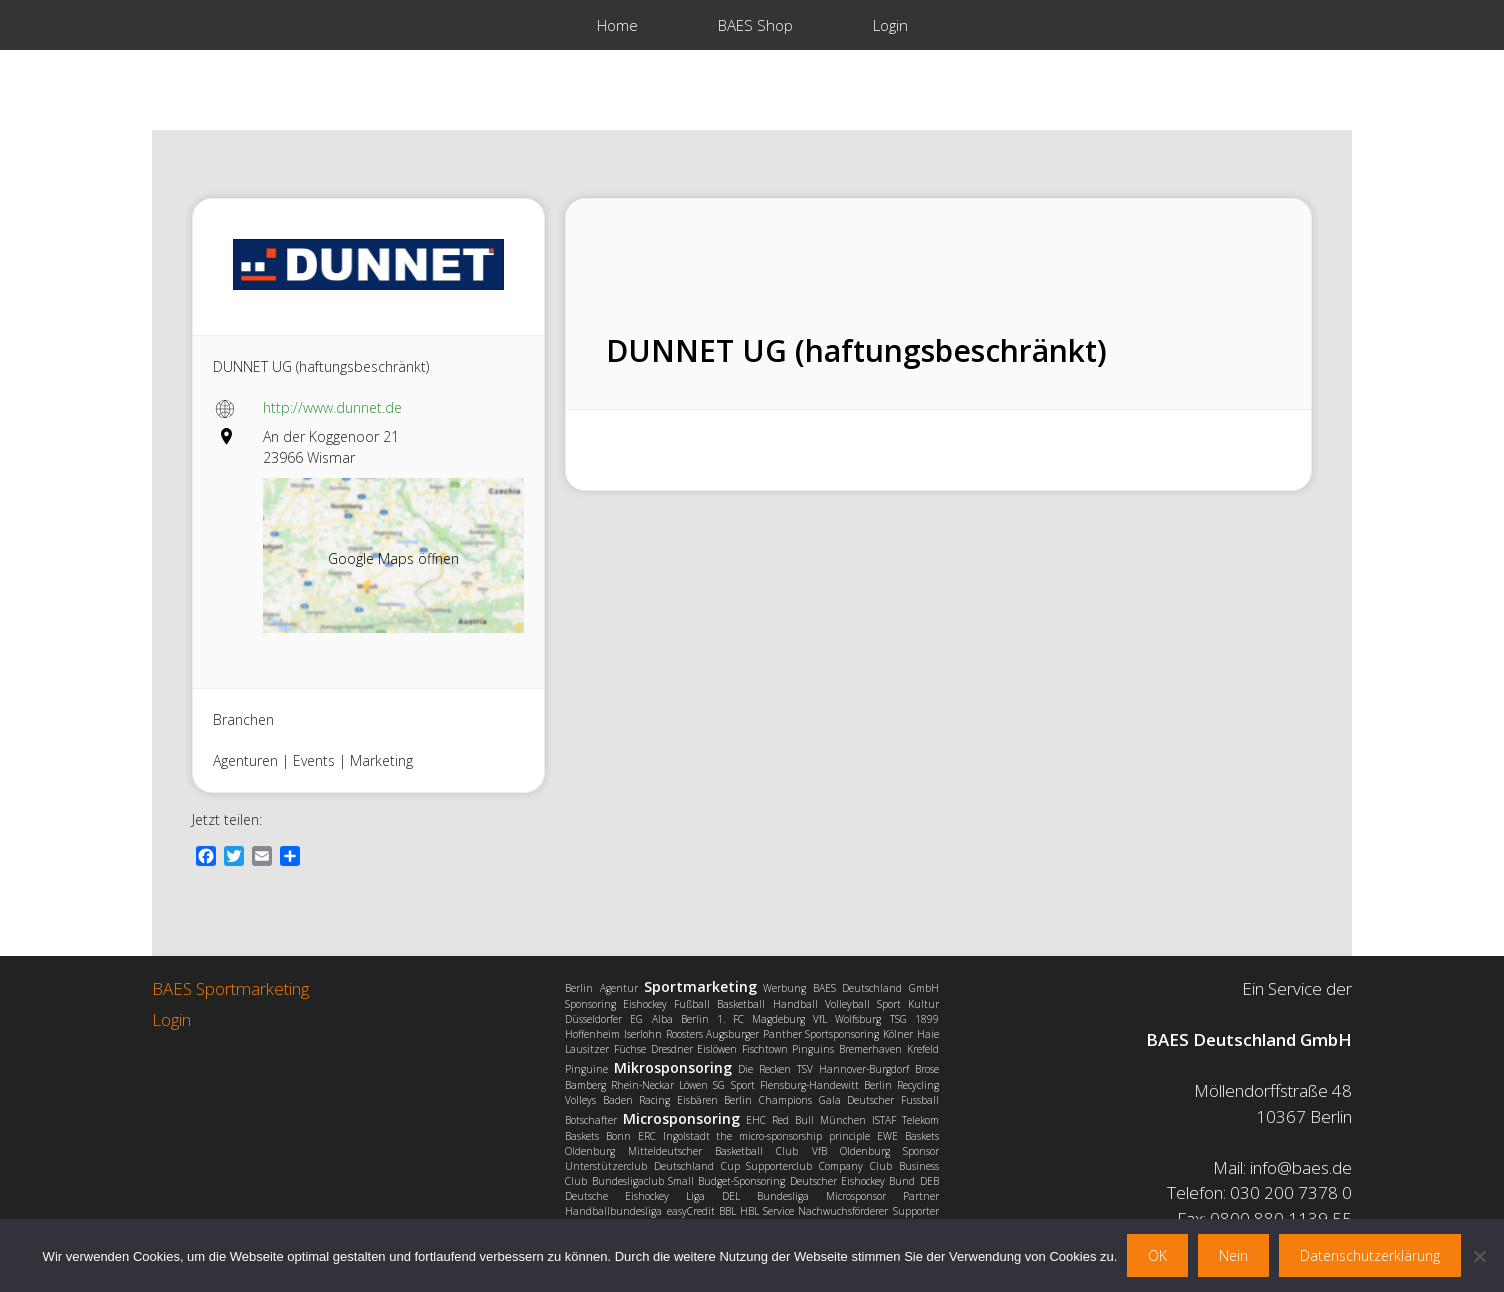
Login (890, 25)
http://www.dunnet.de (332, 407)
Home (617, 25)
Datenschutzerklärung (1370, 1255)
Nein (1233, 1255)
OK (1157, 1255)
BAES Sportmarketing (230, 988)
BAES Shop (755, 25)
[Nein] (1479, 1256)
